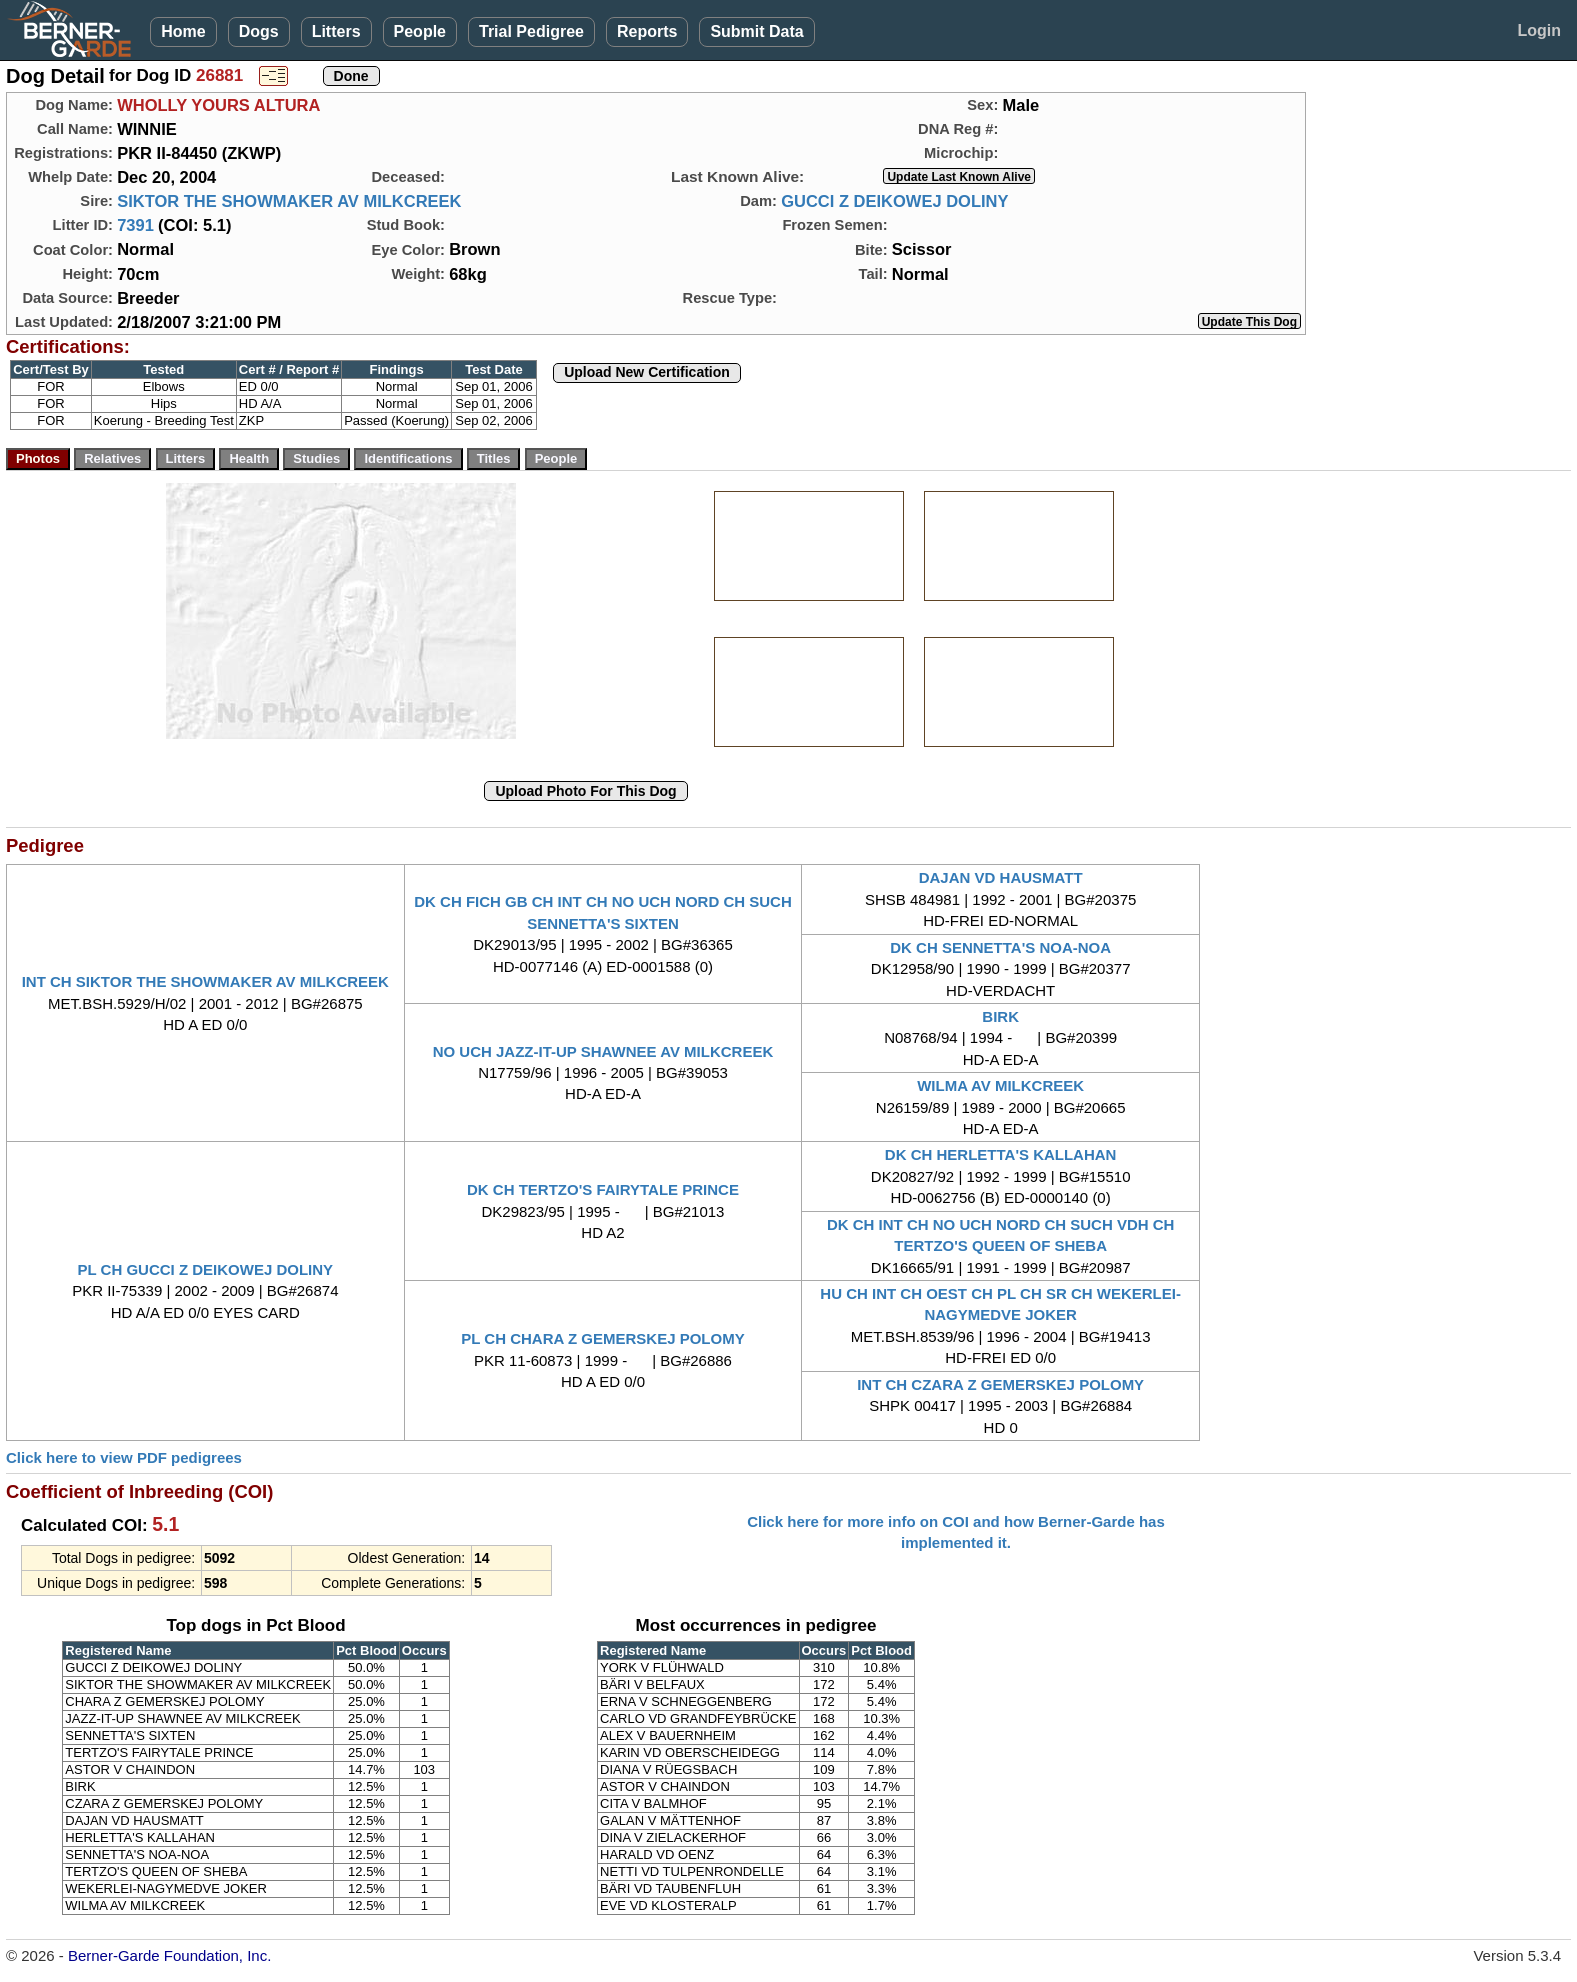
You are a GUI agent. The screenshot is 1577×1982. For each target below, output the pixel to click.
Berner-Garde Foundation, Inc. (169, 1955)
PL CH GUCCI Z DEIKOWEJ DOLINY (206, 1269)
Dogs (259, 31)
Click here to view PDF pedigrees (124, 1457)
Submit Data (756, 31)
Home (183, 31)
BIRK (1000, 1016)
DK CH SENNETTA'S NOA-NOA (1000, 947)
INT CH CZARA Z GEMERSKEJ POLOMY (1000, 1384)
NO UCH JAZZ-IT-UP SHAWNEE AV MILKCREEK (603, 1051)
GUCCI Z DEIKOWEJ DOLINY (894, 201)
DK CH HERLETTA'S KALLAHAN (1001, 1154)
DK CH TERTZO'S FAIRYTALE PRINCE (603, 1189)
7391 (135, 225)
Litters (336, 31)
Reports (647, 31)
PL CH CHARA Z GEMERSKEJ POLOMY (602, 1338)
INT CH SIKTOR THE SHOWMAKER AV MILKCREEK (205, 981)
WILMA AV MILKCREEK (1000, 1085)
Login (1539, 30)
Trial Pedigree (531, 31)
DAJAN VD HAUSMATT (1001, 877)
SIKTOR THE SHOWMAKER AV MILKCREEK (289, 201)
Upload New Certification (647, 372)
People (420, 31)
